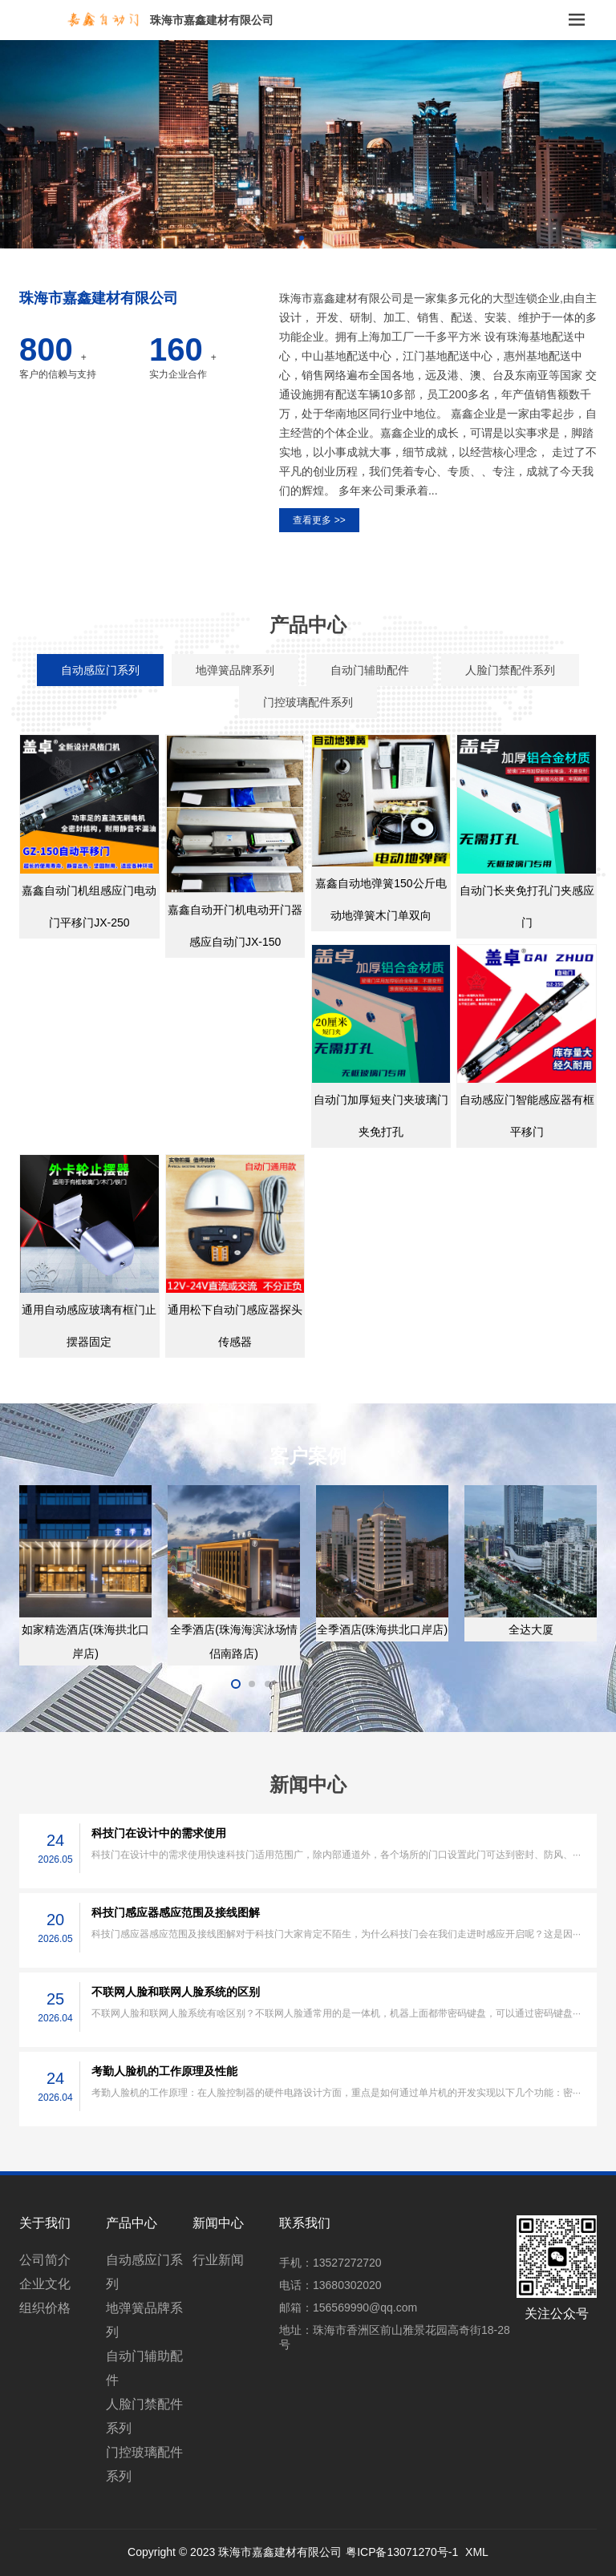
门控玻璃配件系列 (144, 2464)
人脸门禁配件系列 (144, 2416)
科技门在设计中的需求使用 (158, 1833)
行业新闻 (218, 2260)
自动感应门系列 (144, 2272)
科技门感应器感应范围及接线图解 (175, 1912)
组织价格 (45, 2308)
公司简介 (45, 2260)
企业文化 (45, 2284)
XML (476, 2552)
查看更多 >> (319, 520)
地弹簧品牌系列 (144, 2320)
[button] (301, 238)
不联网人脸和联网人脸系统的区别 (175, 1991)
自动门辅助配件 (144, 2368)
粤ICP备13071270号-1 (402, 2552)
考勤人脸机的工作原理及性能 (164, 2071)
